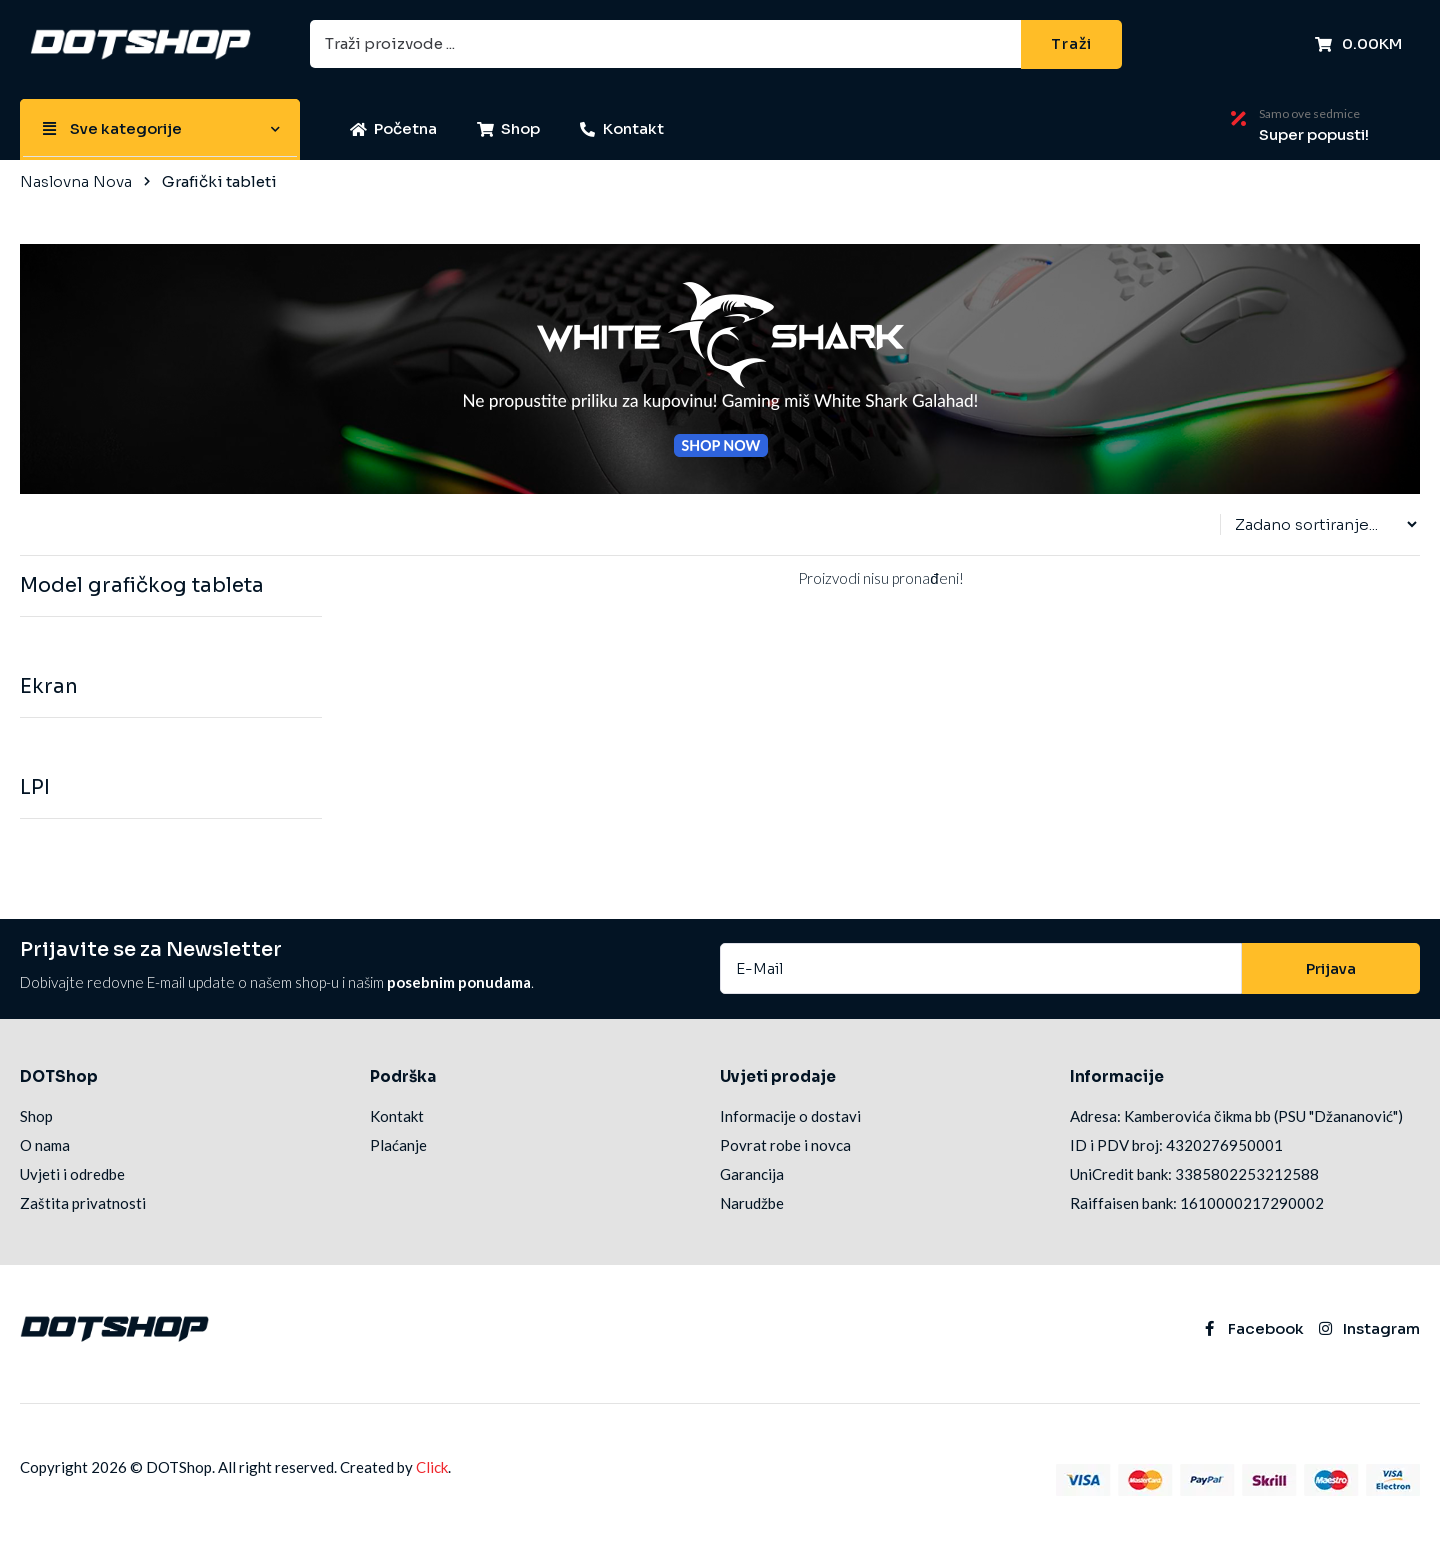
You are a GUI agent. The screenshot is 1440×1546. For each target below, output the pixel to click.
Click (432, 1467)
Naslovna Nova (76, 181)
